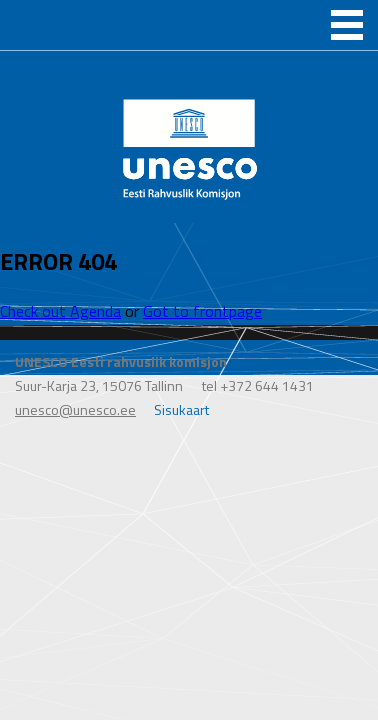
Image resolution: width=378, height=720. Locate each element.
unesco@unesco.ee (75, 409)
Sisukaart (181, 409)
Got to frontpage (202, 311)
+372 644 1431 (267, 385)
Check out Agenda (60, 311)
